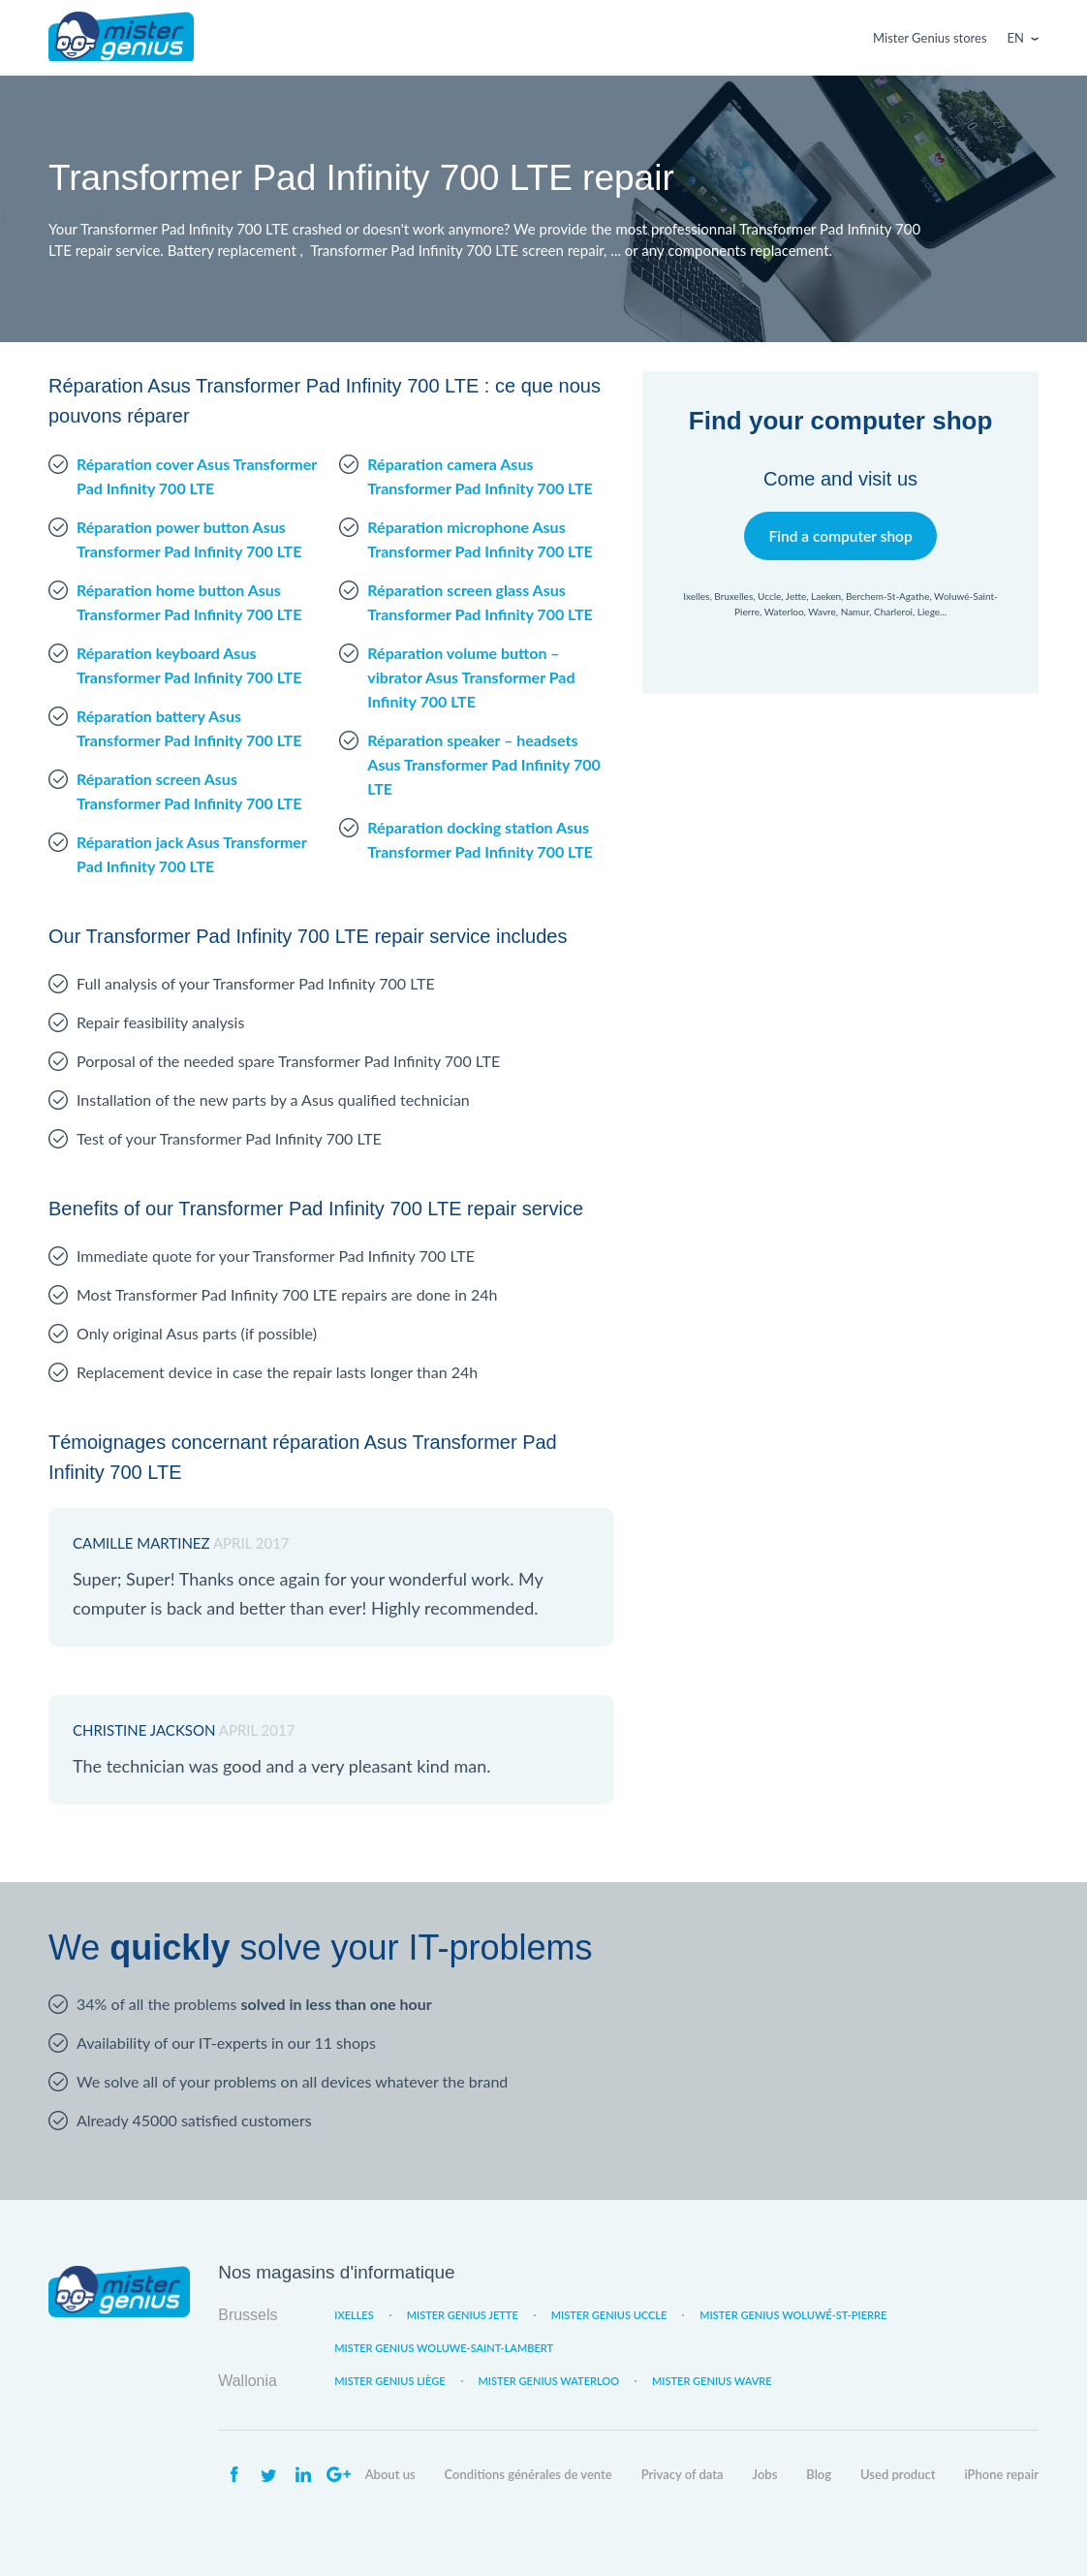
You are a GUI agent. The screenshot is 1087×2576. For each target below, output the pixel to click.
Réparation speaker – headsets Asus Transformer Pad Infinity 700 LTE (483, 764)
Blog (818, 2474)
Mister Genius (121, 38)
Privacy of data (682, 2474)
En (1016, 38)
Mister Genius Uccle (609, 2315)
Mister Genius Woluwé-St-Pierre (792, 2315)
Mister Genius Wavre (712, 2380)
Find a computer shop (840, 535)
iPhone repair (1001, 2474)
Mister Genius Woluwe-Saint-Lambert (443, 2347)
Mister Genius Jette (462, 2315)
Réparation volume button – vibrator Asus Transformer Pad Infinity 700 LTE (471, 677)
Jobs (765, 2474)
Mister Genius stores (929, 38)
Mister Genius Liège (389, 2380)
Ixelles (353, 2315)
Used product (897, 2474)
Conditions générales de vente (528, 2474)
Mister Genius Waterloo (549, 2380)
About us (390, 2474)
